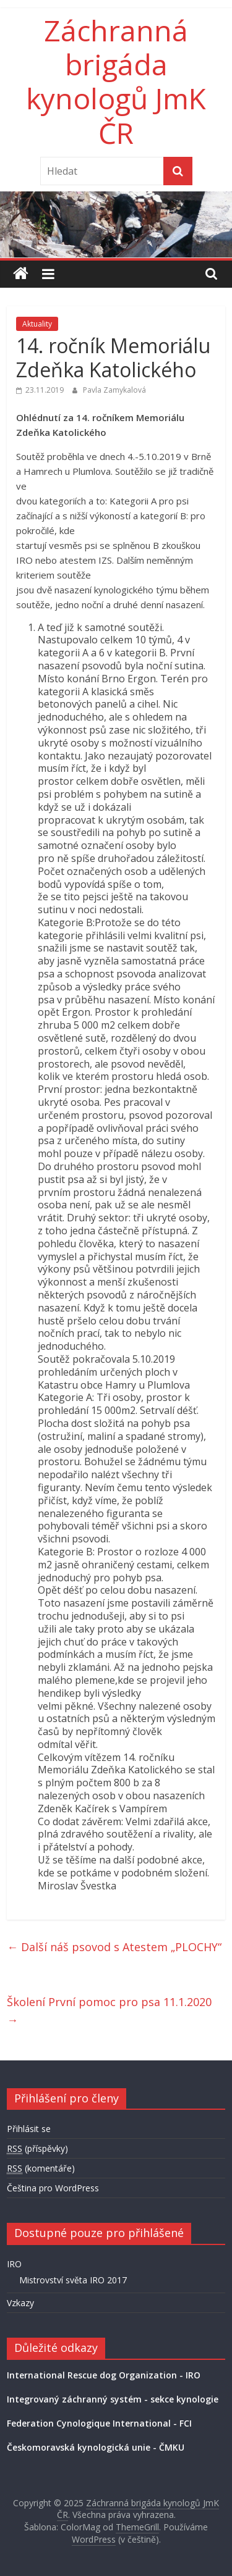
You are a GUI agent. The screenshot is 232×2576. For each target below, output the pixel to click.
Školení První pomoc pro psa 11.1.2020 (109, 2010)
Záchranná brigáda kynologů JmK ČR (116, 81)
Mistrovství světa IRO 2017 (73, 2280)
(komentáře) (41, 2168)
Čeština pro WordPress (53, 2188)
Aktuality (37, 324)
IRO (14, 2264)
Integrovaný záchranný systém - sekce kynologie (112, 2399)
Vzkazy (20, 2303)
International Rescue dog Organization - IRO (103, 2375)
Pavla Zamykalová (114, 390)
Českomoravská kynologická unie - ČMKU (95, 2447)
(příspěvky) (37, 2149)
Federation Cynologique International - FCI (99, 2423)
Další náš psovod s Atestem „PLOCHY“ (114, 1946)
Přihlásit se (29, 2129)
